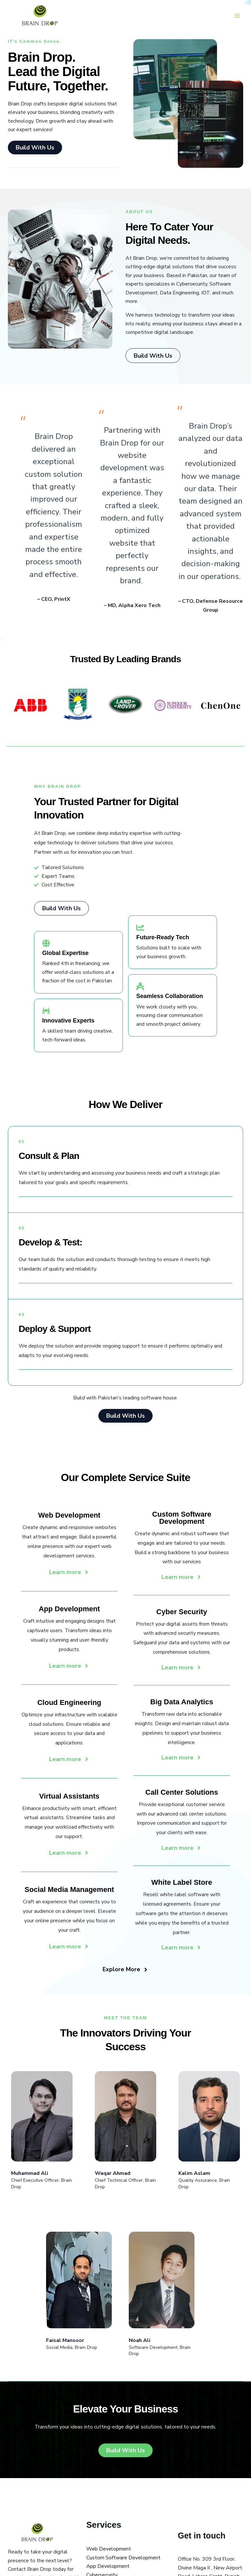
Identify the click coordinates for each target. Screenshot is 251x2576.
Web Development (108, 2555)
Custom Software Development (123, 2564)
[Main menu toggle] (237, 16)
